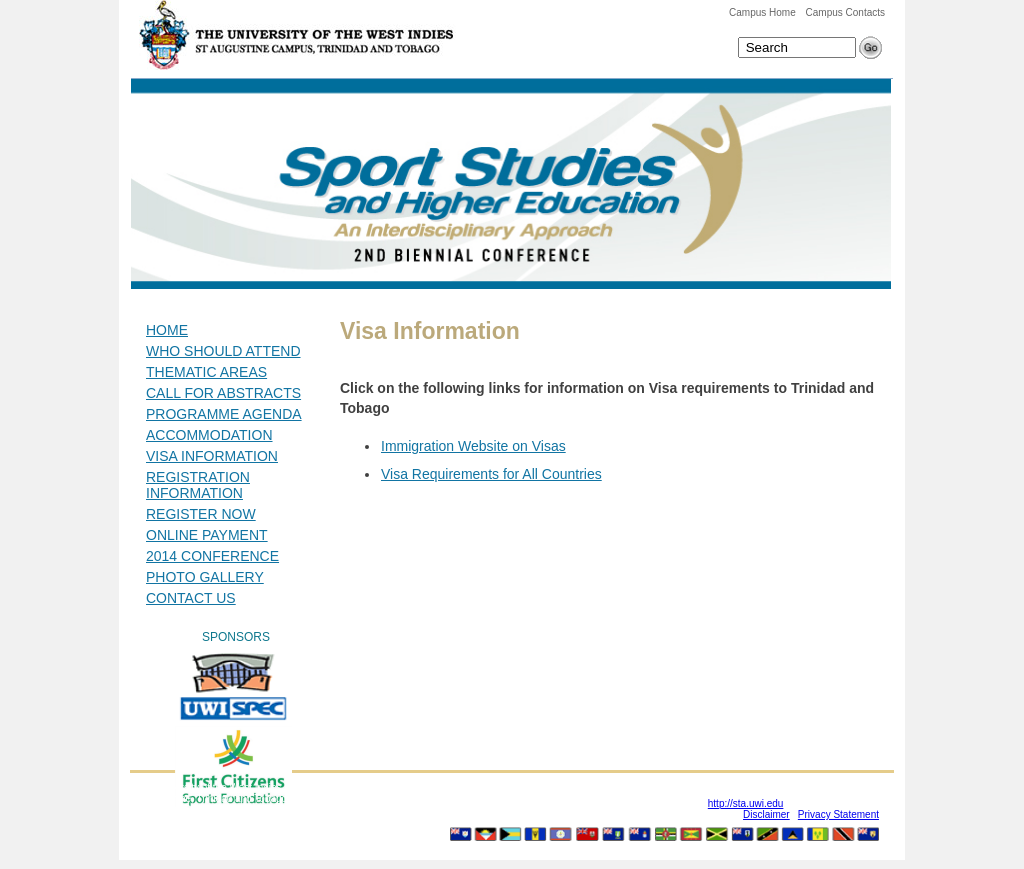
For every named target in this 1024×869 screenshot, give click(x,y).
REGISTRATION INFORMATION (198, 485)
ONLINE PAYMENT (207, 535)
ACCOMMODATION (209, 435)
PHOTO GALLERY (205, 577)
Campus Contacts (845, 12)
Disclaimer (766, 814)
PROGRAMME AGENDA (224, 414)
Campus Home (762, 12)
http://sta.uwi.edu (746, 803)
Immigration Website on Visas (473, 446)
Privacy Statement (838, 814)
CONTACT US (191, 598)
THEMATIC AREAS (206, 372)
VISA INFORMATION (212, 456)
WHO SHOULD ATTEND (223, 351)
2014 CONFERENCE (212, 556)
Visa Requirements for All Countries (491, 474)
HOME (167, 330)
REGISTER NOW (201, 514)
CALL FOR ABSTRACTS (223, 393)
